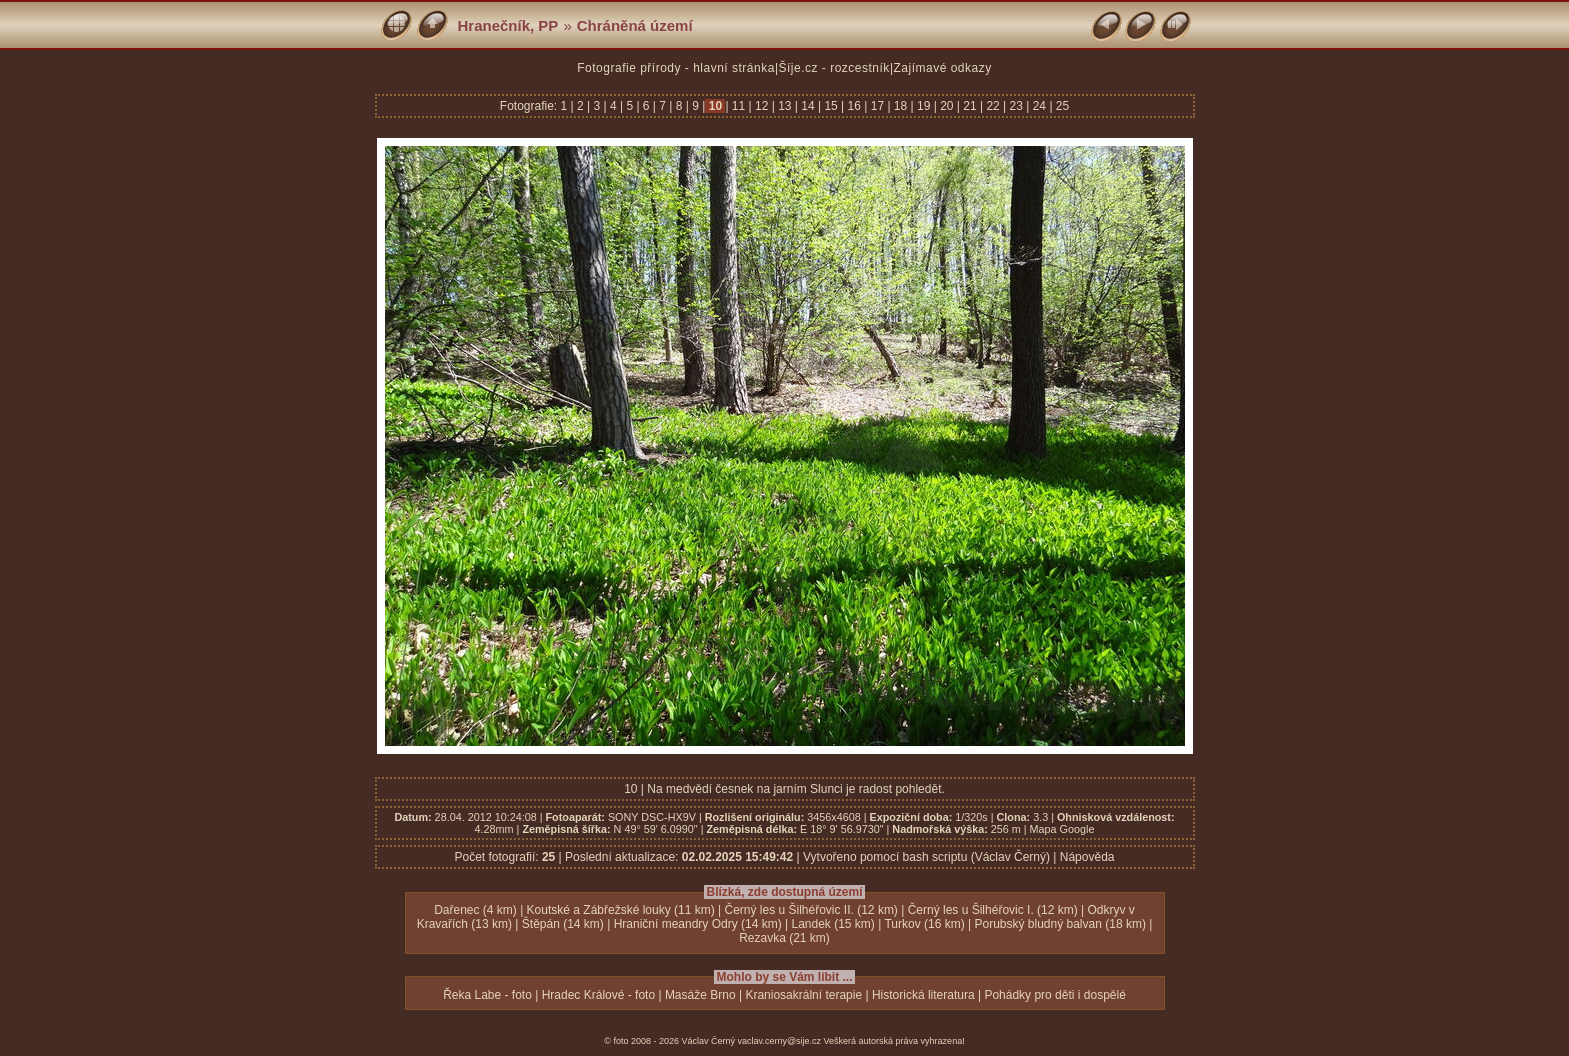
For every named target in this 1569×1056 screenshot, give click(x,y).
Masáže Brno (700, 995)
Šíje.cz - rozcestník (834, 68)
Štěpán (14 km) (563, 924)
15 (831, 106)
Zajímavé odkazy (943, 68)
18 (901, 106)
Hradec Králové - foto (598, 995)
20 (947, 106)
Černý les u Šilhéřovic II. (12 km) (810, 910)
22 (993, 106)
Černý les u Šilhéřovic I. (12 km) (993, 910)
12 (762, 106)
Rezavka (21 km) (784, 938)
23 (1016, 106)
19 (924, 106)
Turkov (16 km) (924, 924)
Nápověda (1087, 857)
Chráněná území (635, 25)
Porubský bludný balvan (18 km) (1059, 924)
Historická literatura (923, 995)
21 (970, 106)
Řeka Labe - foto (487, 995)
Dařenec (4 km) (475, 910)
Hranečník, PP (508, 25)
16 (854, 106)
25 (1061, 106)
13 (785, 106)
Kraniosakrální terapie (803, 995)
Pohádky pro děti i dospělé (1054, 995)
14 (808, 106)
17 (877, 106)
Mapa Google (1062, 829)
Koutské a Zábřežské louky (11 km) (621, 910)
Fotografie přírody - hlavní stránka (676, 68)
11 (739, 106)
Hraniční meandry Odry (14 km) (698, 924)
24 (1039, 106)
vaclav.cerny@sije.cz (780, 1041)
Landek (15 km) (832, 924)
